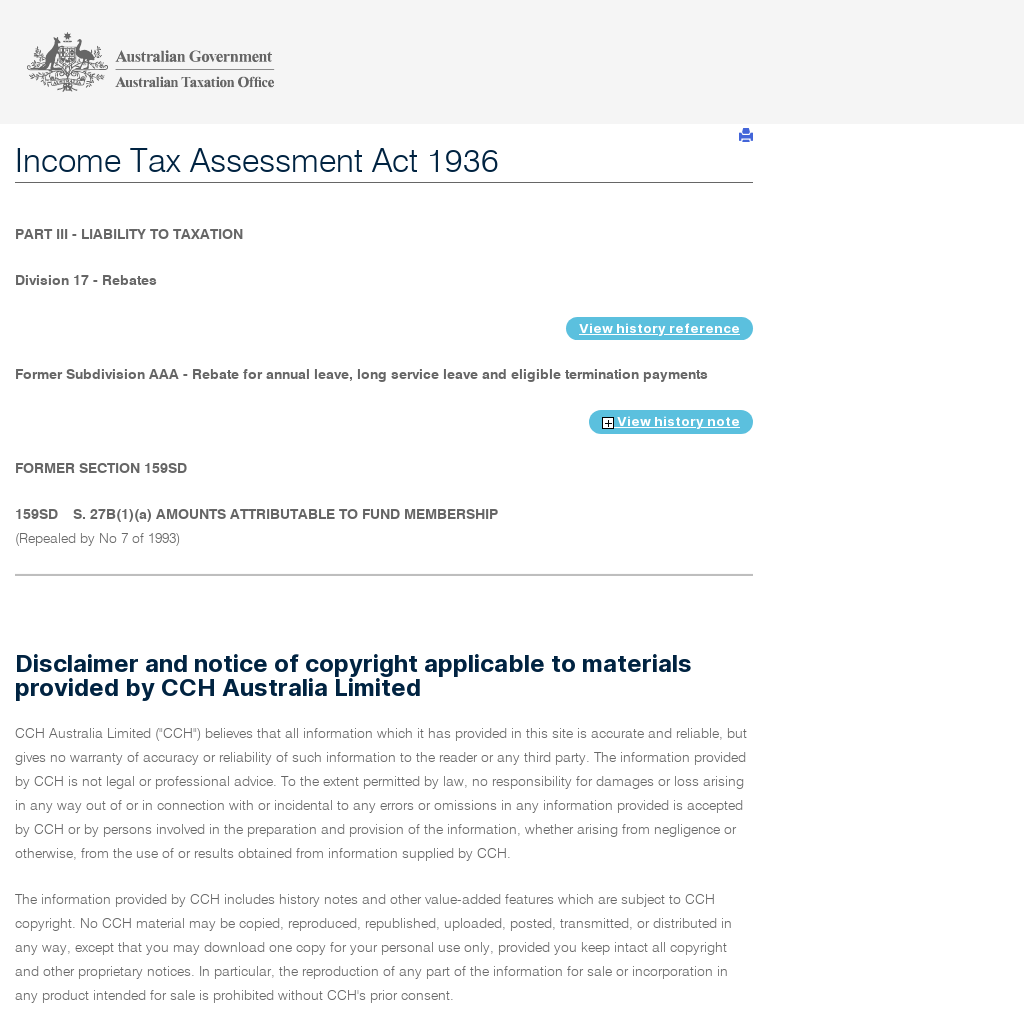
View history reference (659, 328)
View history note (671, 421)
